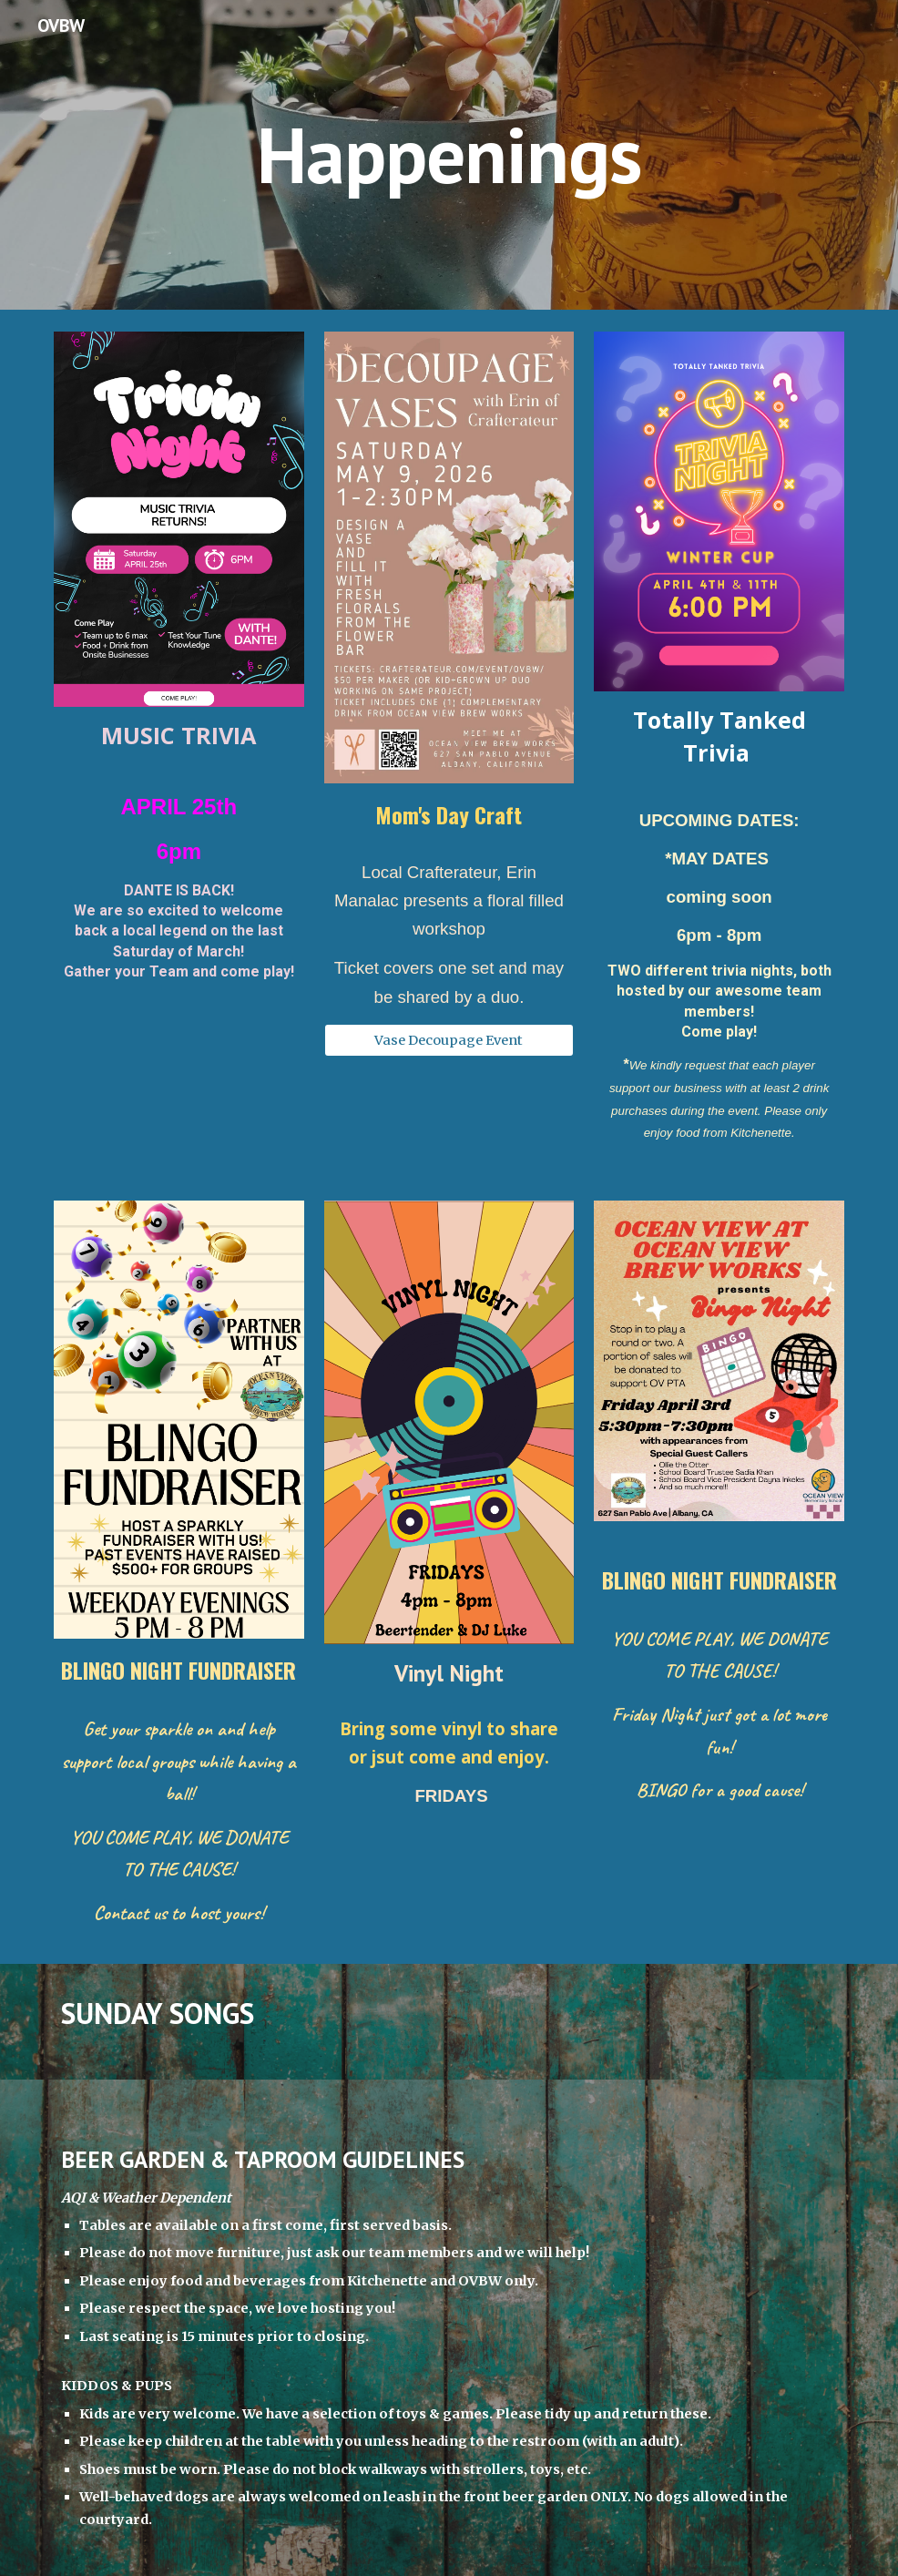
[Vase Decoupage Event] (449, 1039)
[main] (449, 154)
